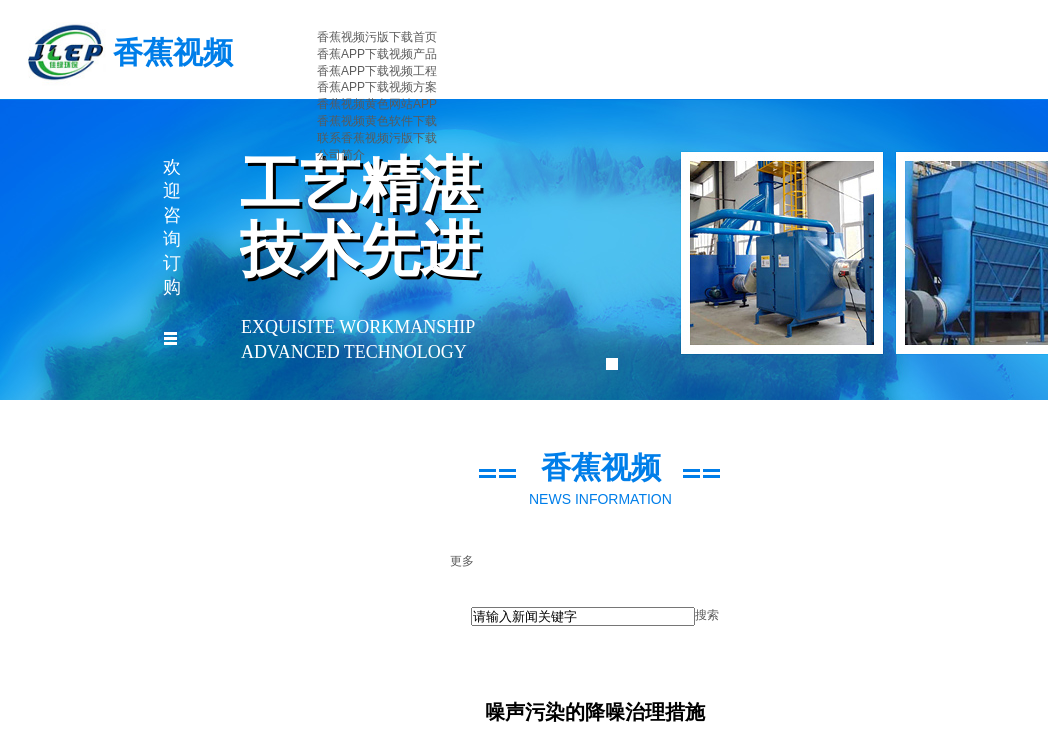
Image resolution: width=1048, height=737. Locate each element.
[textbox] (583, 616)
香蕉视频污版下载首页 (377, 37)
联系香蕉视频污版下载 (377, 138)
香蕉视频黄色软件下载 (377, 121)
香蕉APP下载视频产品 (377, 54)
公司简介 (341, 155)
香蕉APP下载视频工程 (377, 71)
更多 (462, 561)
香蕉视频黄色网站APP (377, 104)
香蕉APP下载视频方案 (377, 87)
